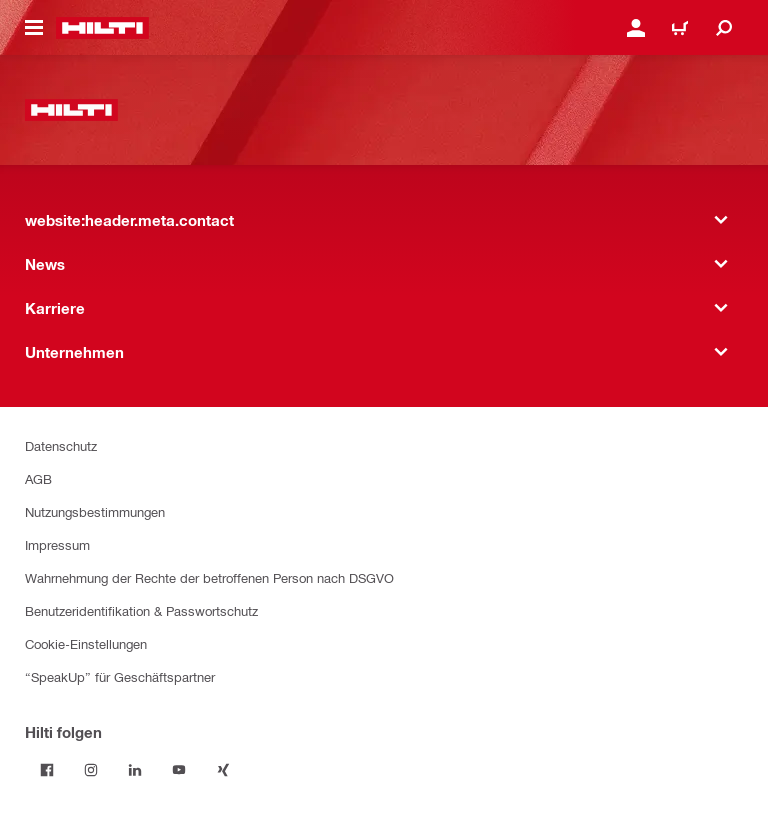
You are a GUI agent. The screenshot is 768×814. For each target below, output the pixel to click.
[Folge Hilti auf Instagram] (91, 770)
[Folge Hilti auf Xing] (223, 770)
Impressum (57, 544)
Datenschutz (61, 445)
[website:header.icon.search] (724, 28)
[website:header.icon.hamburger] (34, 28)
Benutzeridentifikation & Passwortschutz (141, 610)
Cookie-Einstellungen (86, 643)
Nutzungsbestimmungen (95, 511)
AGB (38, 478)
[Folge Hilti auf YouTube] (179, 770)
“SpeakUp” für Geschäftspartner (120, 676)
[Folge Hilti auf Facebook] (47, 770)
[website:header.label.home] (102, 28)
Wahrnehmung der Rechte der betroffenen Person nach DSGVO (209, 577)
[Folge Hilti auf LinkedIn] (135, 770)
